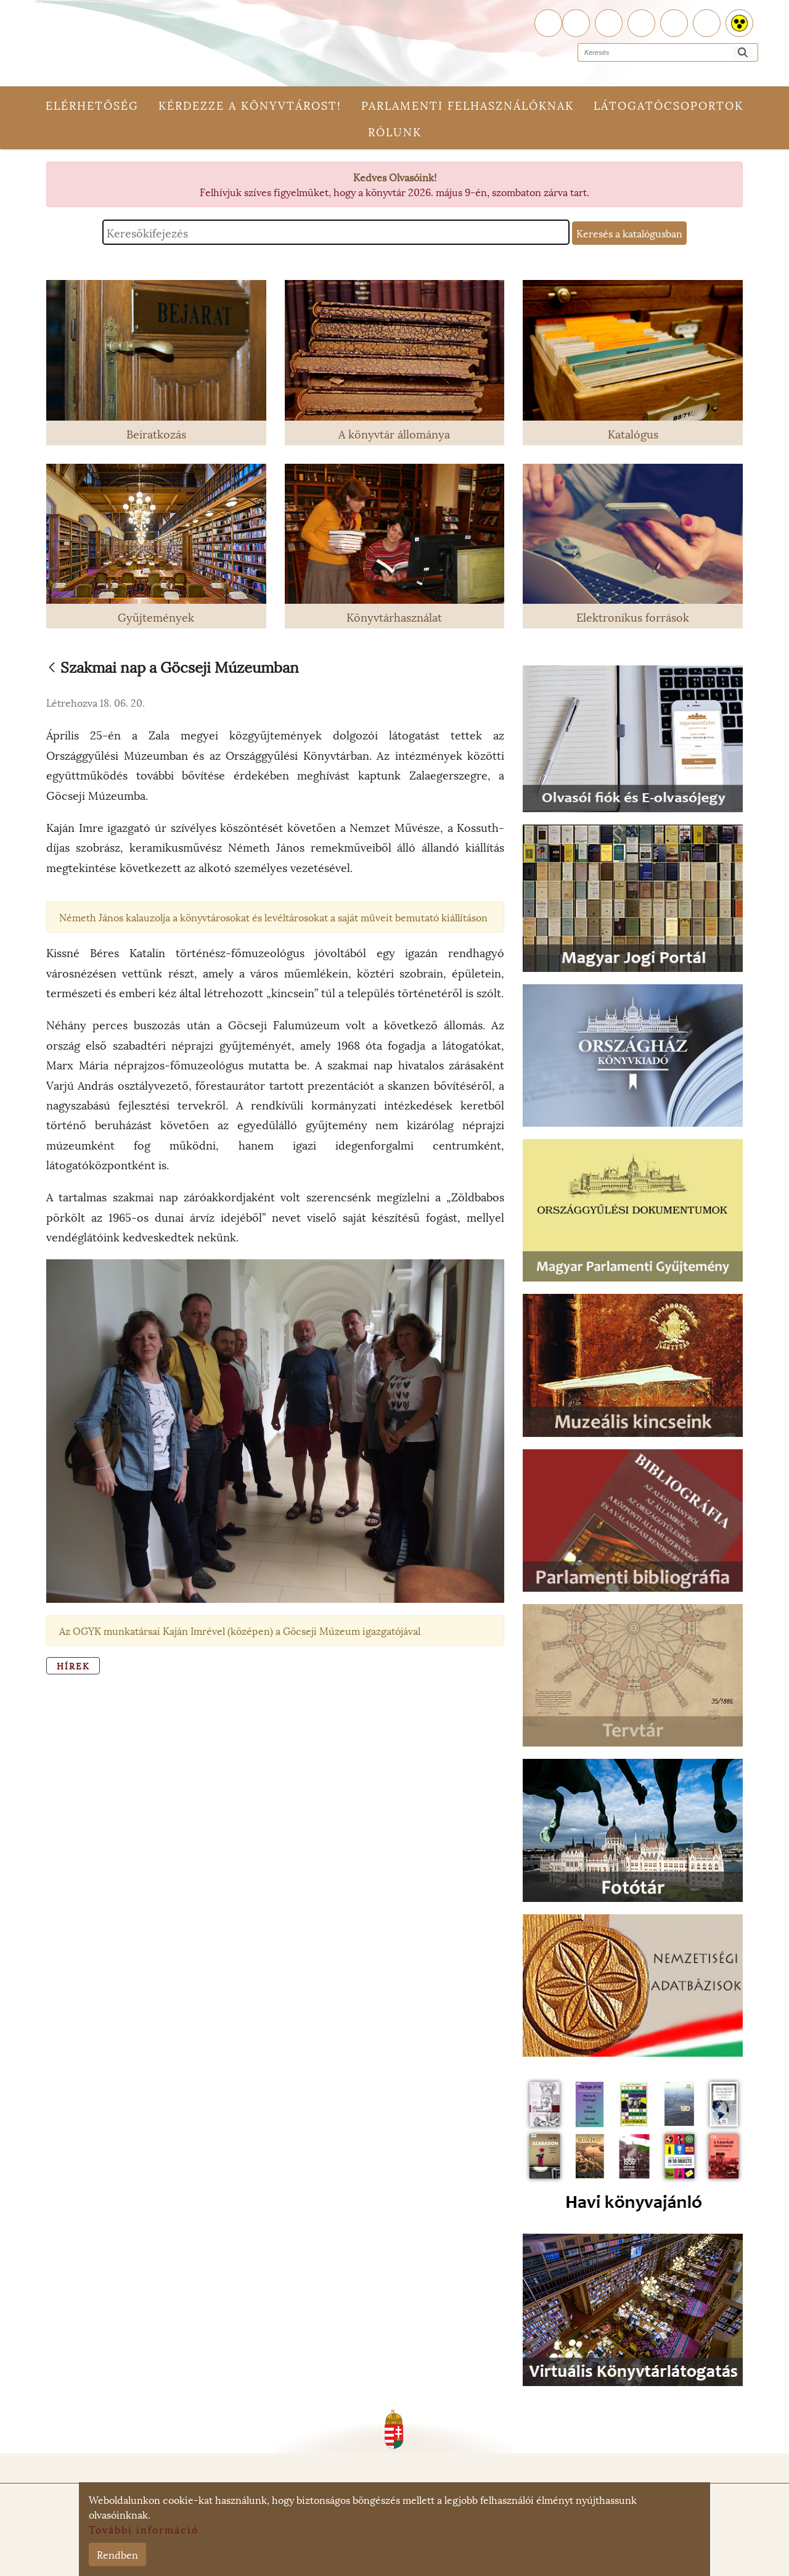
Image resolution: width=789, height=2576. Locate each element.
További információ (143, 2529)
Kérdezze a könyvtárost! (249, 104)
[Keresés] (743, 52)
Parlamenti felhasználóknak (467, 104)
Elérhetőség (92, 104)
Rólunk (395, 131)
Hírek (73, 2009)
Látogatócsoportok (668, 104)
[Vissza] (51, 668)
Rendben (117, 2554)
